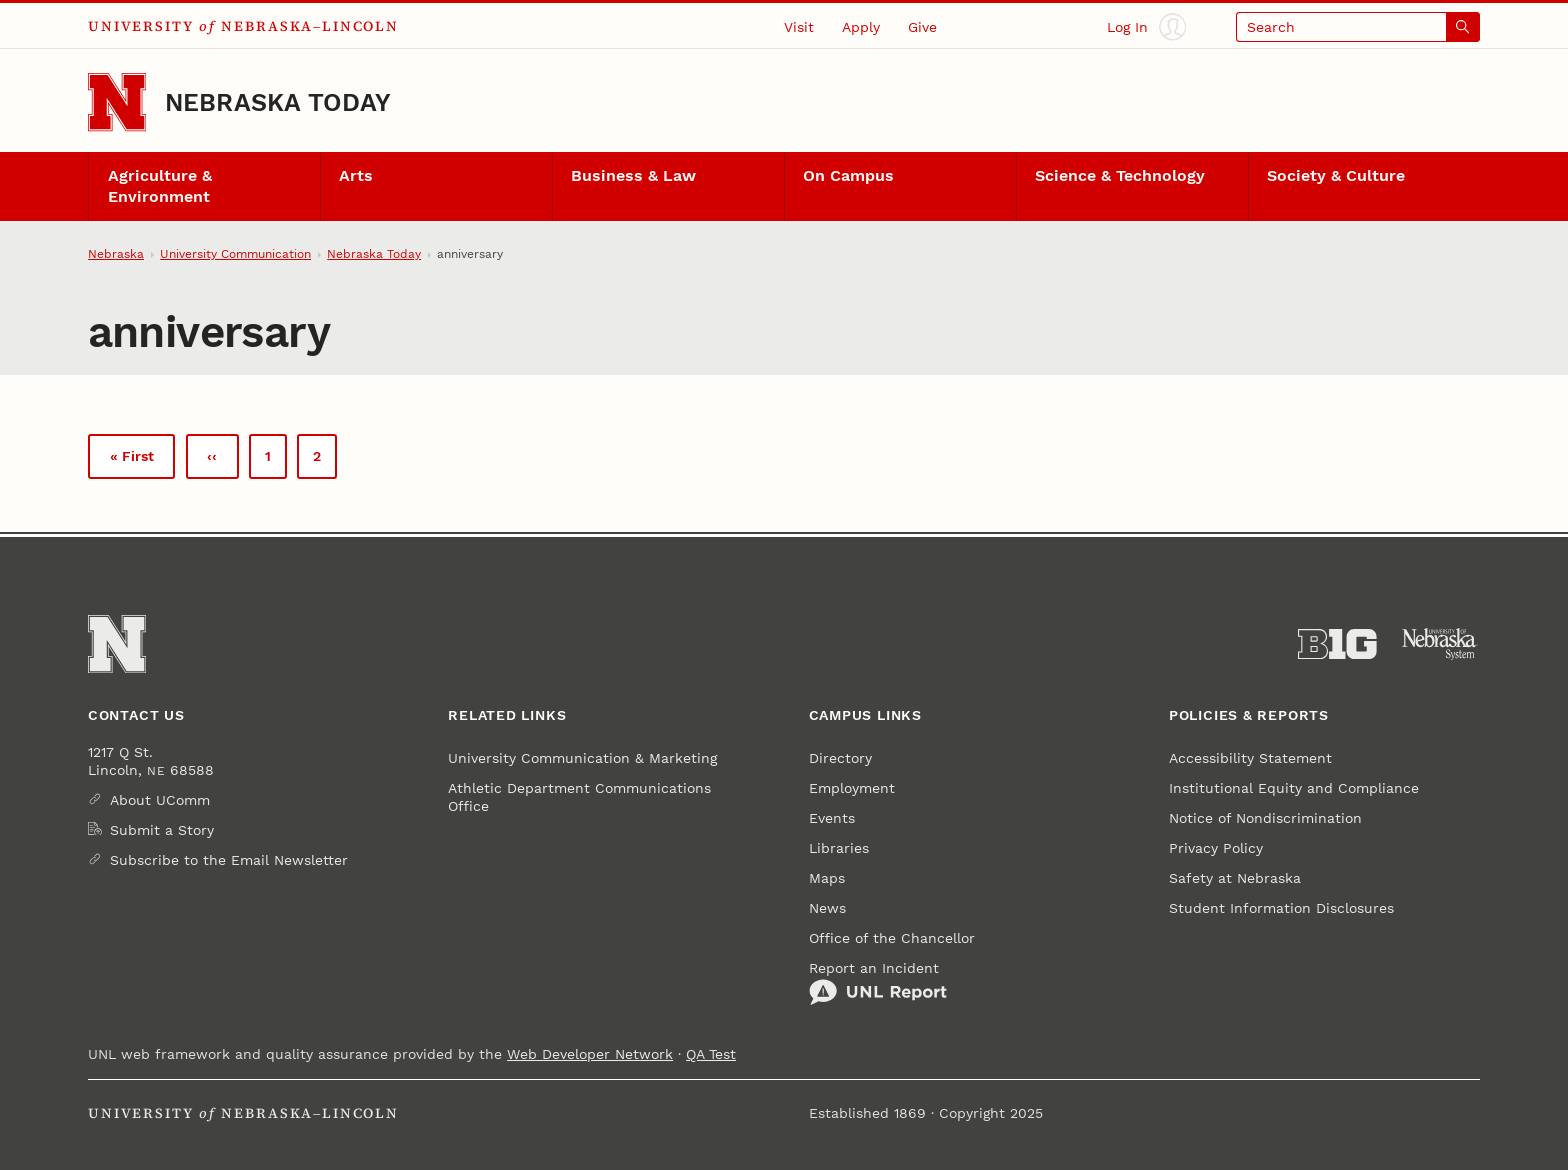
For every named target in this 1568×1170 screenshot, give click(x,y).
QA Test (711, 1054)
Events (832, 818)
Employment (852, 788)
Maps (827, 878)
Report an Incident (878, 983)
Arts (356, 176)
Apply (861, 27)
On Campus (848, 176)
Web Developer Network (590, 1054)
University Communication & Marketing (582, 758)
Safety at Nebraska (1235, 878)
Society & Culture (1336, 176)
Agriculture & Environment (160, 186)
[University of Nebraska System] (1440, 644)
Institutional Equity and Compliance (1294, 788)
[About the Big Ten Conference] (1337, 644)
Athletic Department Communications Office (579, 797)
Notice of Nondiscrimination (1265, 818)
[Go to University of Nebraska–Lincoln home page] (117, 102)
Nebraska (116, 254)
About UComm (160, 800)
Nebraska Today (278, 102)
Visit (799, 27)
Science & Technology (1120, 176)
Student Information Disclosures (1281, 908)
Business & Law (633, 176)
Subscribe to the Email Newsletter (229, 860)
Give (922, 27)
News (827, 908)
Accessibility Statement (1250, 758)
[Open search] (1358, 26)
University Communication (235, 254)
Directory (840, 758)
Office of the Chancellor (892, 938)
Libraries (839, 848)
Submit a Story (162, 830)
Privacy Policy (1216, 848)
